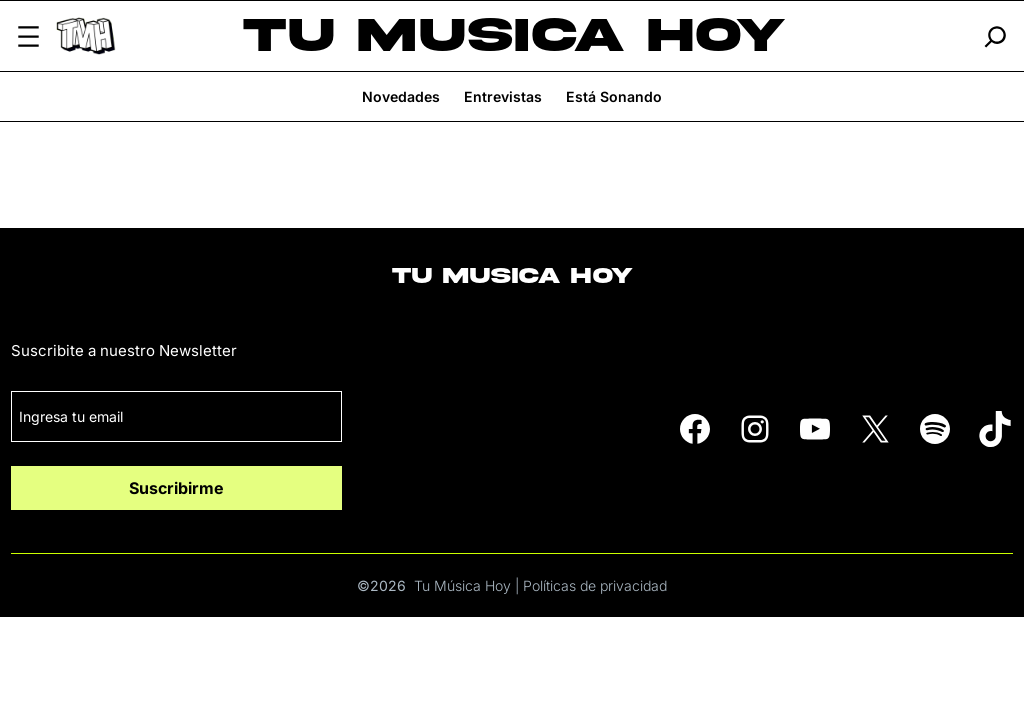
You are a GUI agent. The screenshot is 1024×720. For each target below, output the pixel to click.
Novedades (401, 96)
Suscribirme (176, 488)
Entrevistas (503, 96)
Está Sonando (614, 96)
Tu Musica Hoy (514, 35)
